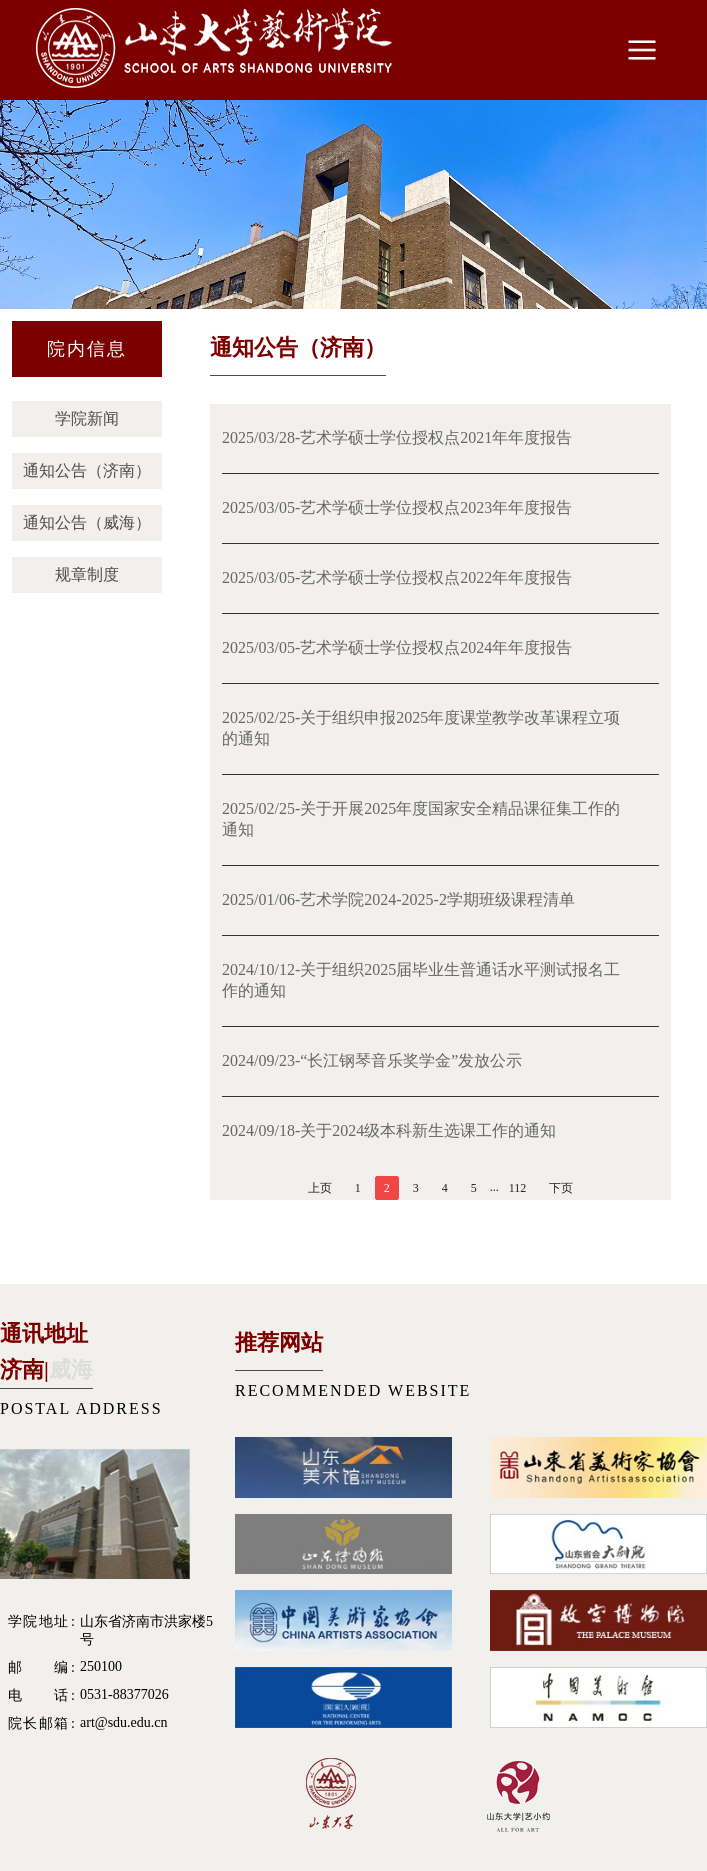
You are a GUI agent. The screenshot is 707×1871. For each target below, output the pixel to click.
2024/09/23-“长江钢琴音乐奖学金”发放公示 (372, 1060)
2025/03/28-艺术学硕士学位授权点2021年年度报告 (397, 437)
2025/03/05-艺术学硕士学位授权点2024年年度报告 (397, 647)
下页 (561, 1188)
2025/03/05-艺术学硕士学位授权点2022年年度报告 (397, 577)
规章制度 (87, 574)
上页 (320, 1188)
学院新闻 (87, 418)
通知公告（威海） (87, 522)
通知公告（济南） (87, 470)
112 (518, 1188)
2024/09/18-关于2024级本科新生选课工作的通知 (389, 1130)
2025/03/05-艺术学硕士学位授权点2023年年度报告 (397, 507)
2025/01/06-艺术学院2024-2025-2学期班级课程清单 (398, 899)
